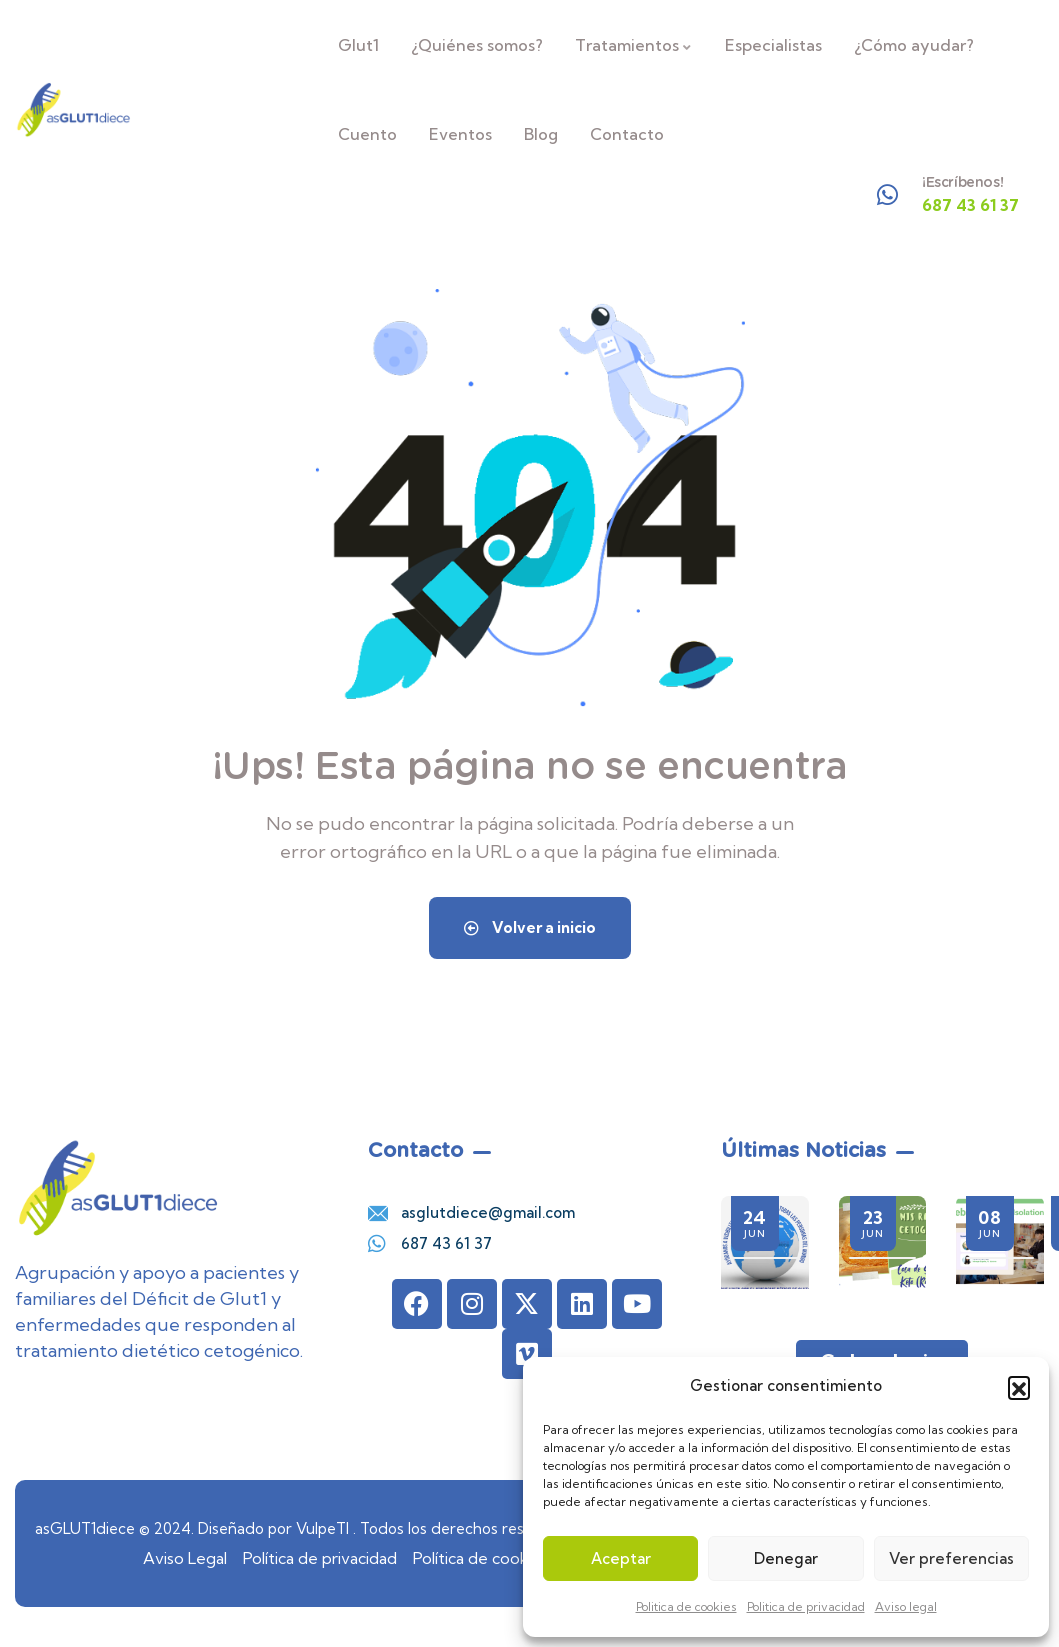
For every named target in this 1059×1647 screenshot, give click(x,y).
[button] (1019, 1387)
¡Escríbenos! (962, 182)
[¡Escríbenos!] (888, 195)
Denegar (786, 1558)
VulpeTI (322, 1528)
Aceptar (621, 1558)
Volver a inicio (530, 927)
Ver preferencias (951, 1558)
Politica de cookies (686, 1606)
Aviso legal (906, 1606)
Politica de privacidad (806, 1606)
